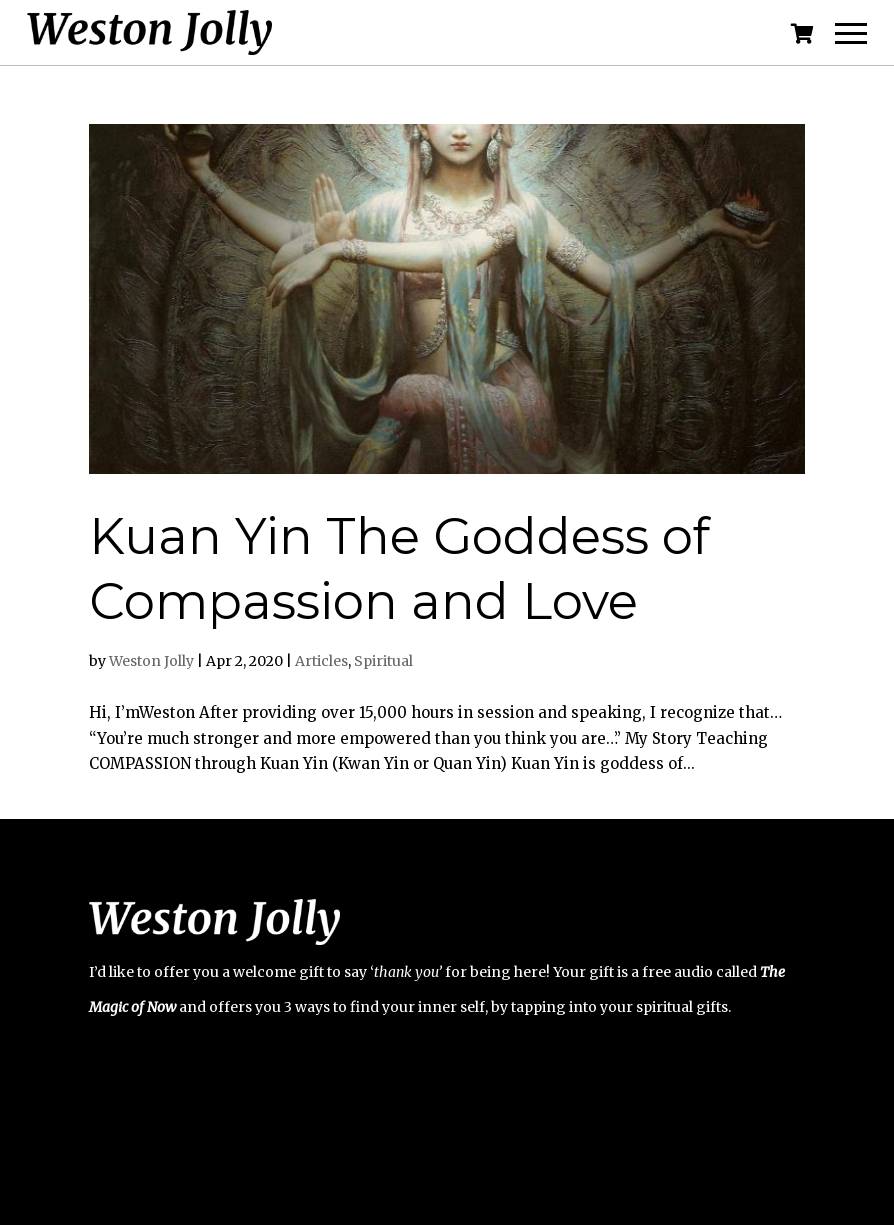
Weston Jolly (151, 661)
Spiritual (383, 661)
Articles (321, 661)
